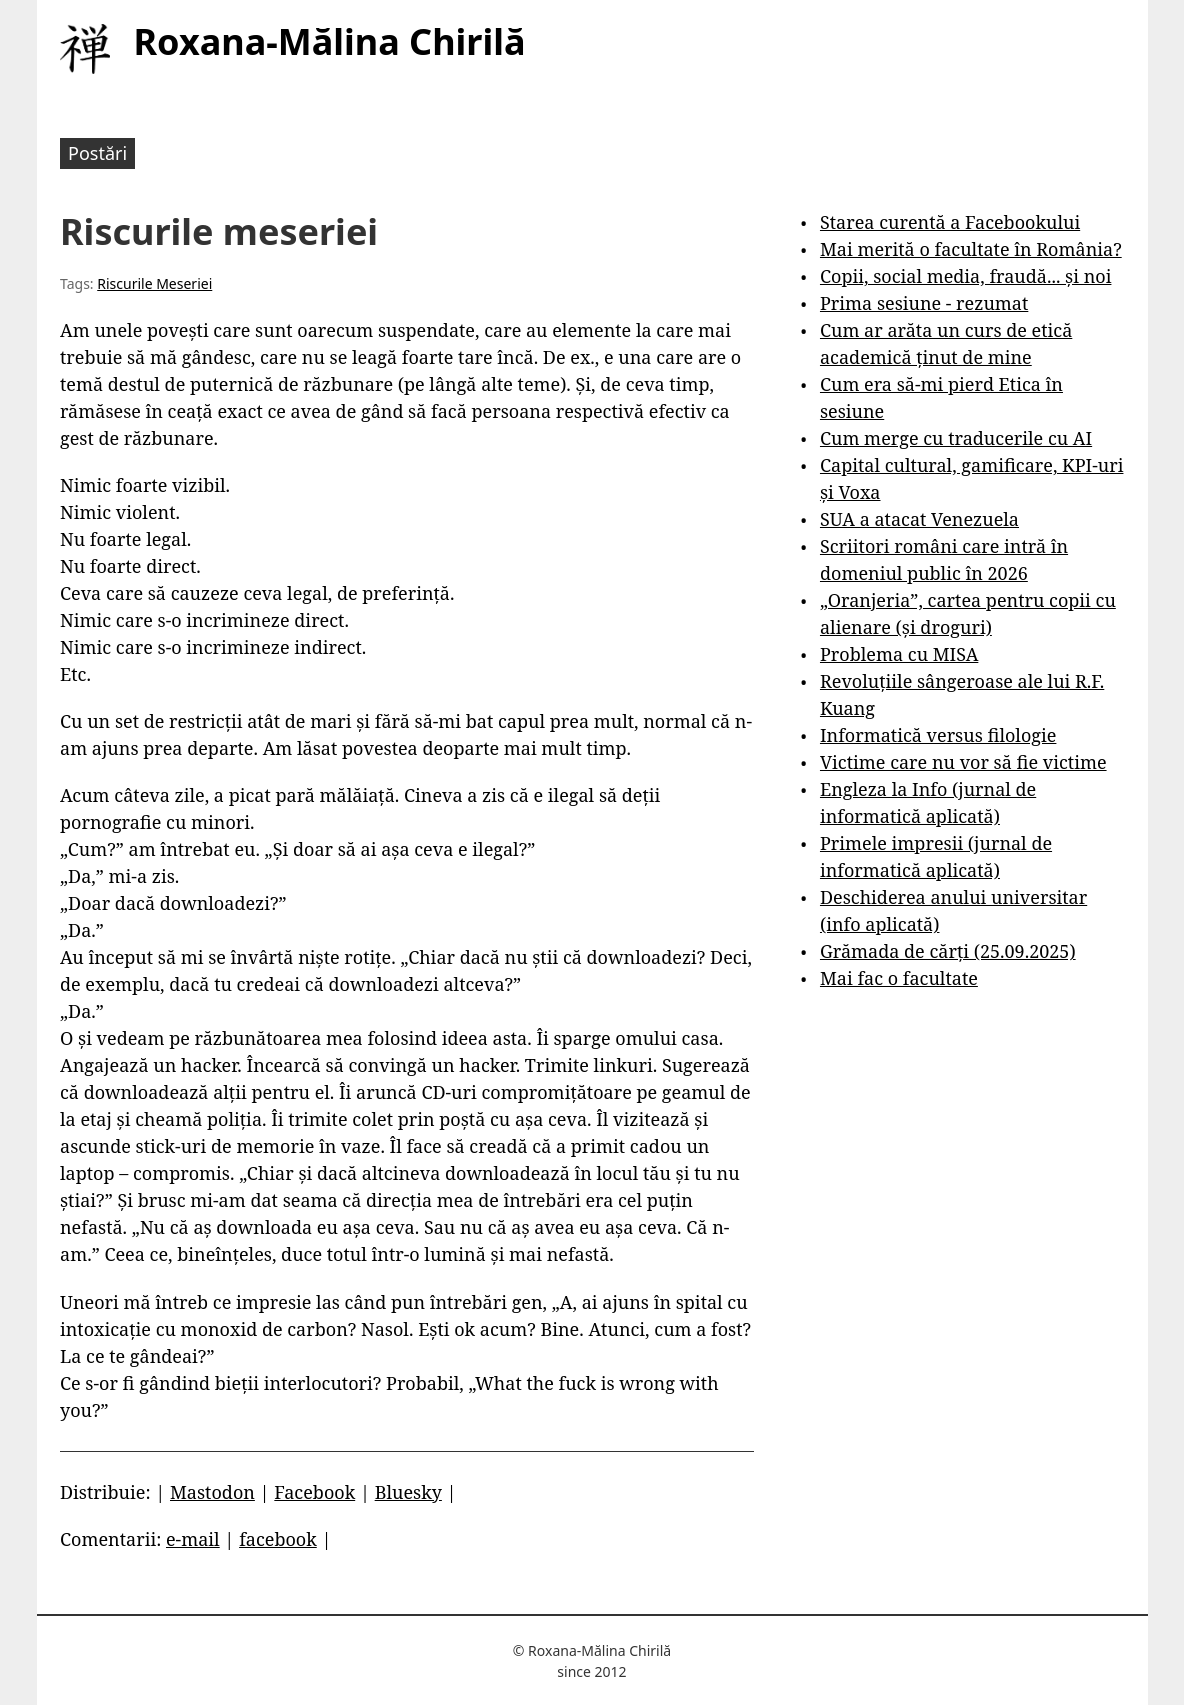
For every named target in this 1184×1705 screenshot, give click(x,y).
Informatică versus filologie (938, 735)
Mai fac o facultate (899, 978)
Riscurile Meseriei (154, 283)
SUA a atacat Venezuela (919, 519)
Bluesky (408, 1492)
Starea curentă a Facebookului (950, 222)
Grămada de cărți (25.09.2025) (948, 951)
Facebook (314, 1492)
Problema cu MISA (899, 654)
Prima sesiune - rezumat (924, 303)
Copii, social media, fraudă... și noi (965, 276)
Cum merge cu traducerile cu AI (956, 438)
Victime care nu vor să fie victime (963, 762)
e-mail (193, 1539)
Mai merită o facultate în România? (971, 249)
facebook (278, 1539)
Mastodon (212, 1492)
